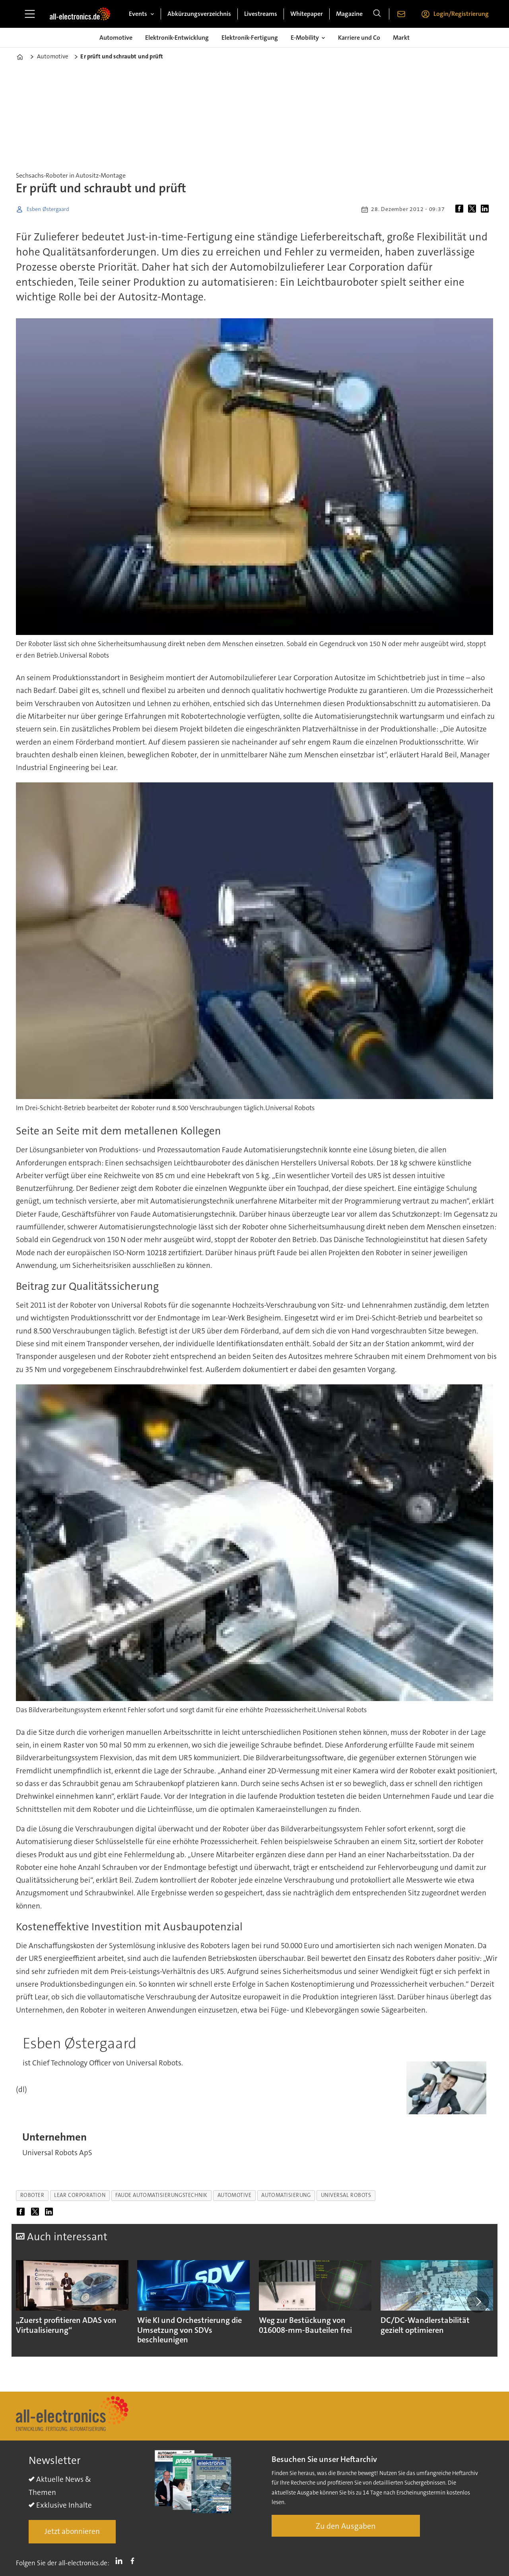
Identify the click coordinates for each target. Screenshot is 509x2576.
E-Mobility (305, 37)
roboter (32, 2195)
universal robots (346, 2195)
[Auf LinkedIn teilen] (486, 209)
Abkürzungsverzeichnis (199, 14)
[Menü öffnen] (29, 14)
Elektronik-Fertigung (249, 37)
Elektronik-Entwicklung (177, 37)
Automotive (115, 37)
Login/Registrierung (461, 14)
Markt (401, 37)
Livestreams (260, 14)
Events (138, 14)
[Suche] (377, 14)
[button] (478, 2302)
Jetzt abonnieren (72, 2531)
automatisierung (286, 2195)
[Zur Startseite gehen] (80, 14)
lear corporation (79, 2195)
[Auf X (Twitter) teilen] (474, 209)
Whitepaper (306, 14)
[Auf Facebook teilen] (461, 209)
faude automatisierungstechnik (161, 2195)
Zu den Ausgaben (346, 2526)
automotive (234, 2195)
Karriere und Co (359, 37)
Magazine (349, 14)
